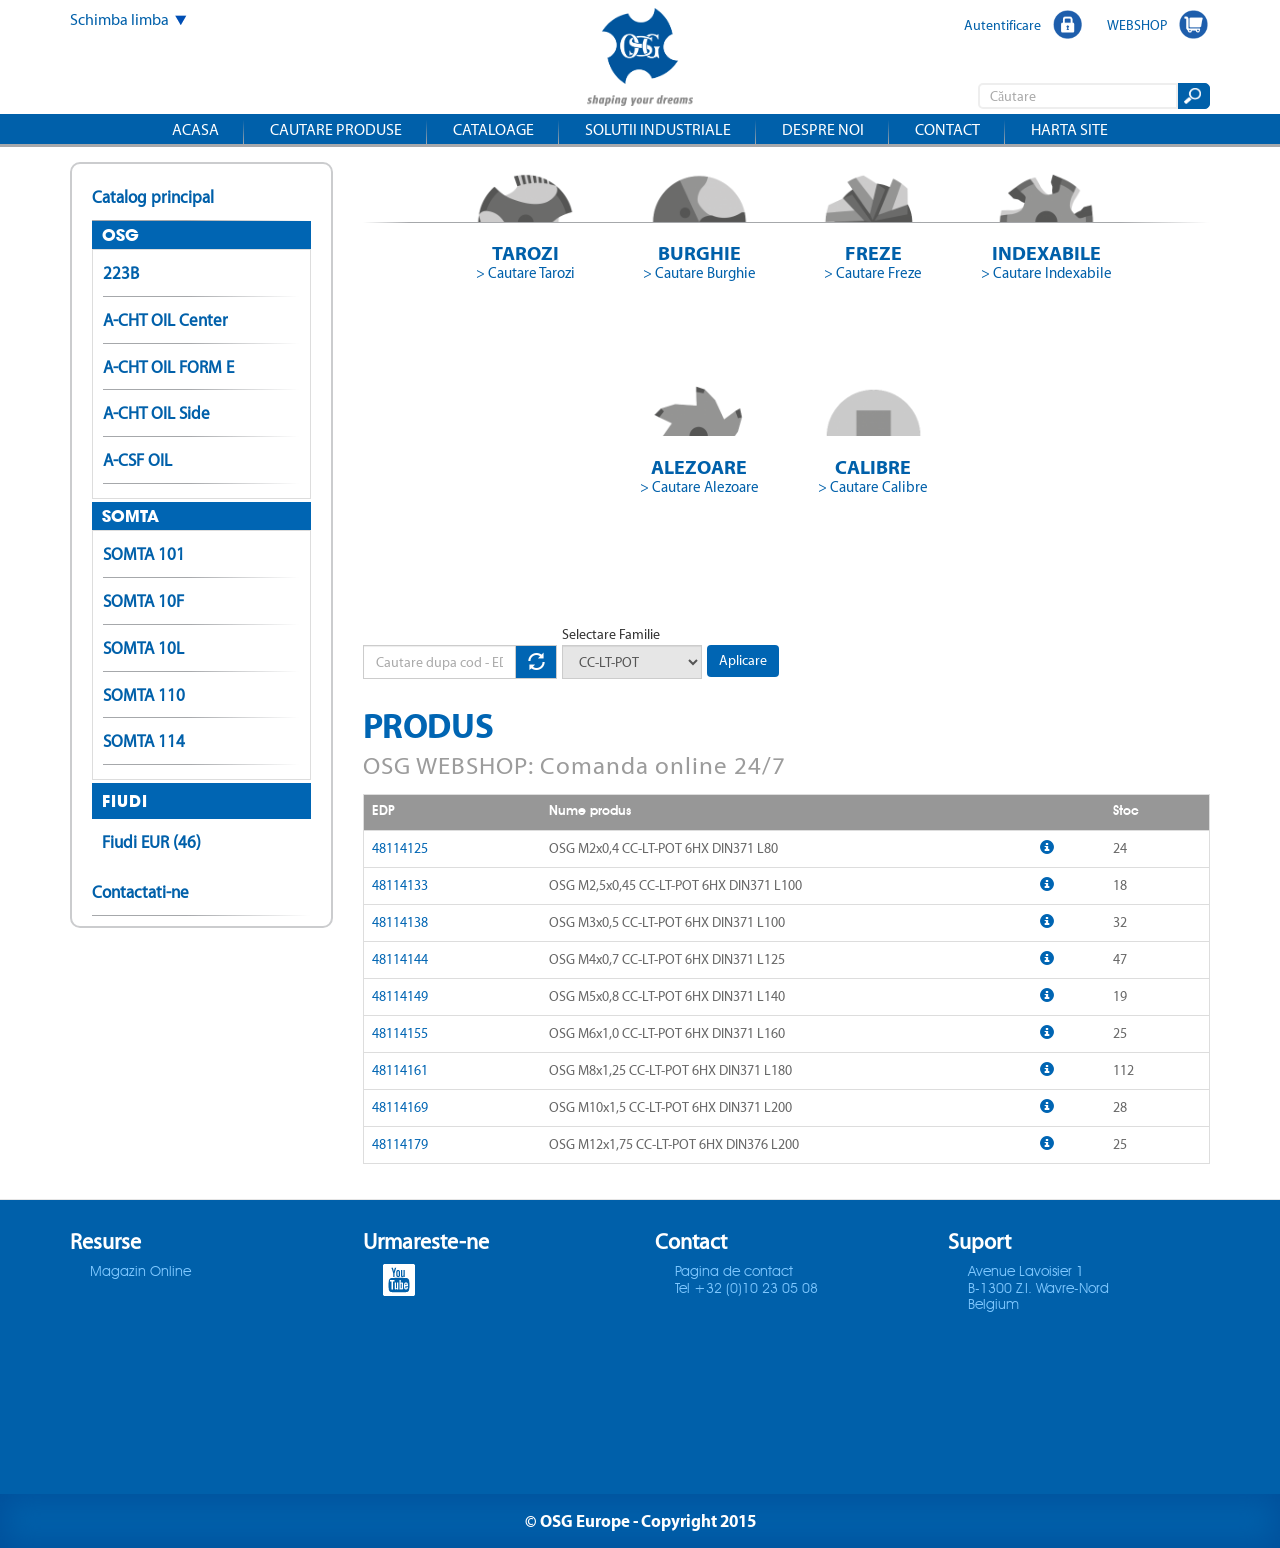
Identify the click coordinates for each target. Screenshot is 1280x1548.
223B (121, 273)
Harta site (1069, 129)
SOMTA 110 (144, 695)
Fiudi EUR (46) (151, 842)
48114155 (400, 1033)
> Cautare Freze (873, 273)
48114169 (400, 1107)
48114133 (400, 885)
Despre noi (823, 129)
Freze (873, 252)
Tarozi (525, 252)
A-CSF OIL (137, 460)
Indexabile (1046, 252)
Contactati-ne (140, 892)
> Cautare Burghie (699, 273)
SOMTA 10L (143, 648)
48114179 (400, 1144)
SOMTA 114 (144, 741)
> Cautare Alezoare (699, 487)
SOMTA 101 (144, 554)
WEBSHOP (1137, 25)
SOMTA (130, 516)
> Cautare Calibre (873, 487)
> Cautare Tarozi (525, 273)
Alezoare (699, 466)
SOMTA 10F (143, 601)
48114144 (400, 959)
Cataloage (493, 129)
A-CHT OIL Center (165, 320)
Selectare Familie (611, 634)
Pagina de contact (734, 1272)
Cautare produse (336, 129)
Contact (947, 129)
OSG (120, 235)
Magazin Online (140, 1272)
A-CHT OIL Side (156, 413)
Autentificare (1002, 25)
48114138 (400, 922)
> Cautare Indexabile (1046, 273)
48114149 (400, 996)
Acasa (195, 129)
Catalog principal (153, 197)
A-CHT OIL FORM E (168, 367)
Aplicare (743, 660)
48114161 (400, 1070)
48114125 (400, 848)
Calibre (873, 466)
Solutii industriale (658, 129)
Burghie (699, 252)
